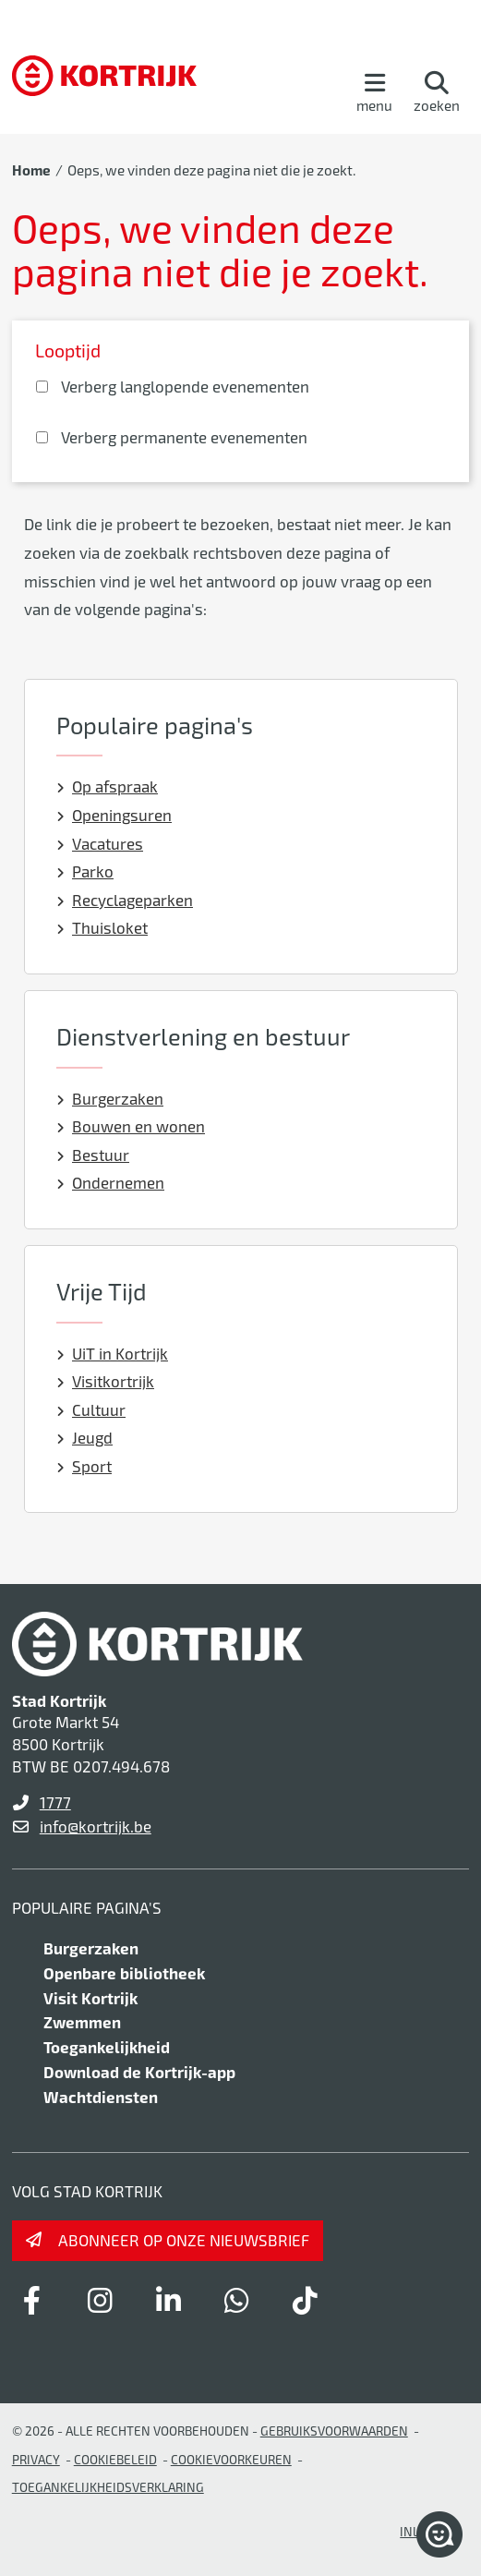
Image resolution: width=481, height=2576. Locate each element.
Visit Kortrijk (90, 1998)
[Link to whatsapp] (237, 2300)
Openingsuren (114, 814)
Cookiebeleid (115, 2459)
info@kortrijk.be (95, 1826)
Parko (85, 871)
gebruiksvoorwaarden (334, 2430)
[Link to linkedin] (169, 2300)
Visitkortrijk (105, 1381)
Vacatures (100, 843)
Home (31, 170)
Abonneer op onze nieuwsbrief (183, 2240)
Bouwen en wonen (131, 1126)
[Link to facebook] (32, 2300)
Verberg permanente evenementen (184, 437)
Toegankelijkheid (106, 2047)
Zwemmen (82, 2022)
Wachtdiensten (100, 2096)
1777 (55, 1802)
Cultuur (91, 1409)
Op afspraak (107, 786)
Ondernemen (110, 1182)
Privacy (36, 2459)
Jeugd (85, 1437)
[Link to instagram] (100, 2300)
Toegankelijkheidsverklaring (108, 2487)
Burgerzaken (110, 1098)
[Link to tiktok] (305, 2300)
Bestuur (93, 1154)
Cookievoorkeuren (231, 2459)
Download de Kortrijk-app (139, 2071)
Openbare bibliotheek (124, 1973)
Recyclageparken (125, 899)
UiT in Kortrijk (112, 1353)
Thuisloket (102, 927)
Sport (84, 1466)
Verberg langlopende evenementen (185, 386)
